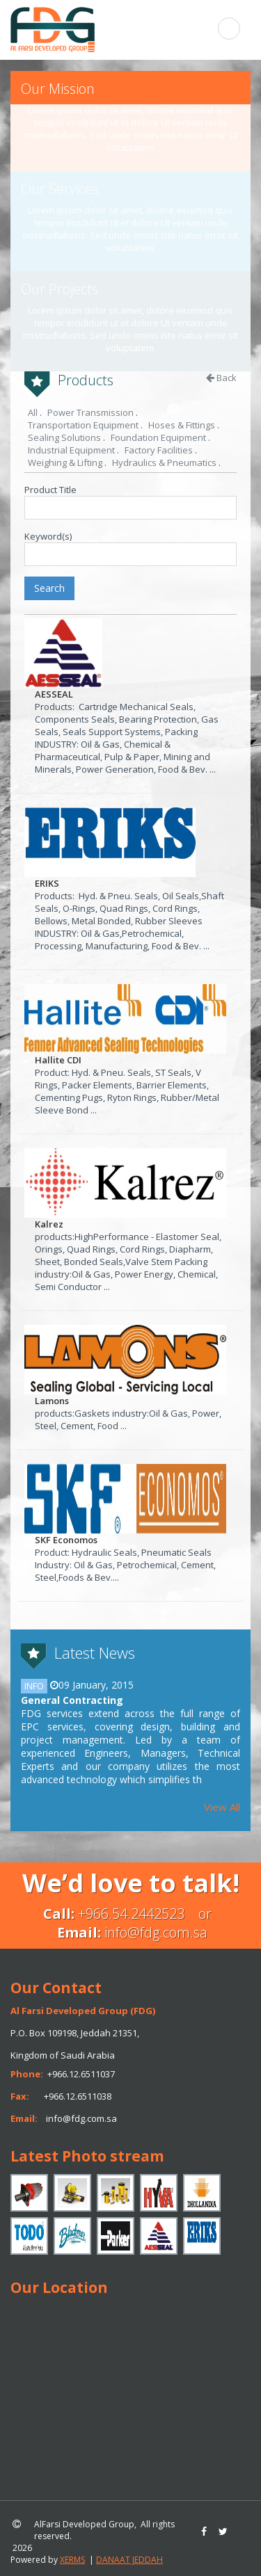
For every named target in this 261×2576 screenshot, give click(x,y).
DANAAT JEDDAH (129, 2560)
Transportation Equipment (83, 425)
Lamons (52, 1400)
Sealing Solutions (64, 437)
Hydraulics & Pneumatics (164, 462)
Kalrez (49, 1224)
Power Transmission (90, 412)
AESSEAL (54, 694)
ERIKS (47, 883)
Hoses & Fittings (181, 425)
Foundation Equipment (158, 437)
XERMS (72, 2560)
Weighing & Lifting (65, 462)
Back (221, 377)
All (33, 412)
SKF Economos (66, 1539)
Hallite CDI (58, 1060)
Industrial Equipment (71, 450)
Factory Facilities (159, 450)
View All (222, 1807)
